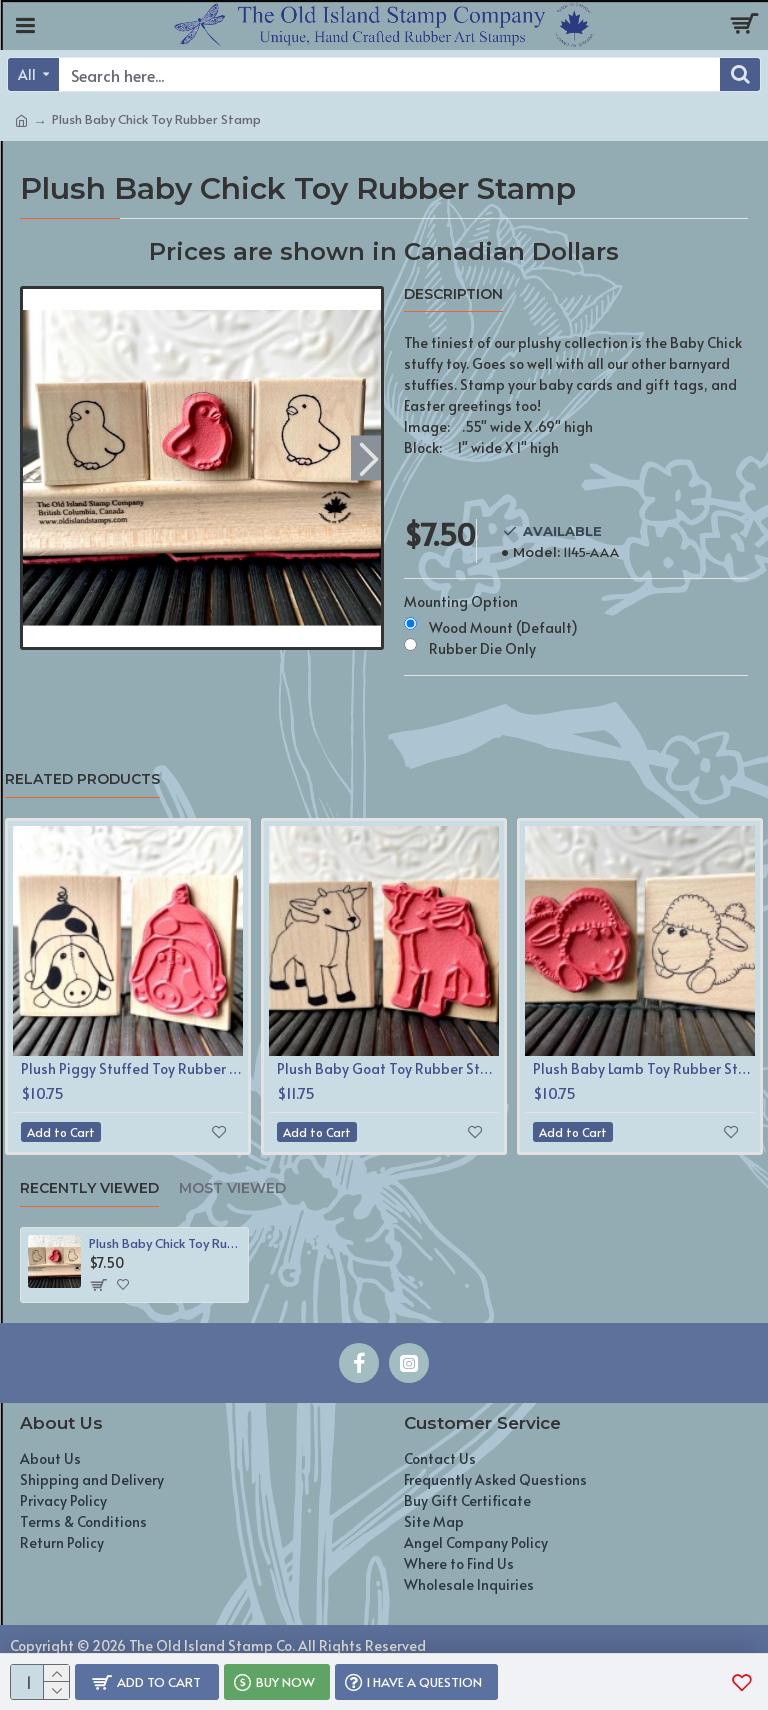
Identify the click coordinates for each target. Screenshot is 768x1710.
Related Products (82, 779)
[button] (368, 457)
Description (453, 294)
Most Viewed (232, 1188)
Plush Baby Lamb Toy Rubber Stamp (644, 1069)
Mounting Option (461, 601)
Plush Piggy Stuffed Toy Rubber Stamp (132, 1069)
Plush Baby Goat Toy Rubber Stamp (388, 1069)
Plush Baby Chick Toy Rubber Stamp (165, 1243)
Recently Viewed (89, 1188)
